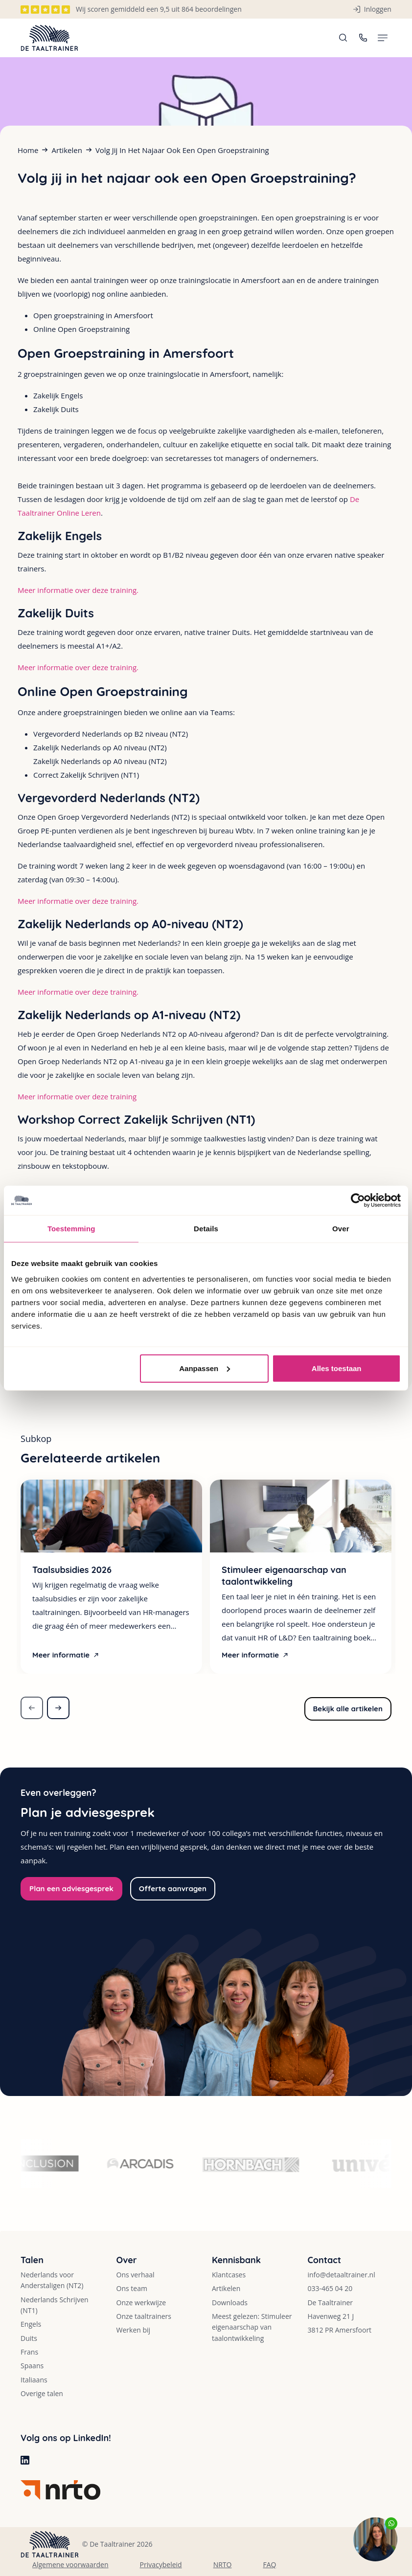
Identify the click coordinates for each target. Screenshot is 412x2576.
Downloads (230, 2302)
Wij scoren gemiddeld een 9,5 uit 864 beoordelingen (159, 9)
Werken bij (133, 2330)
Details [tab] (206, 1228)
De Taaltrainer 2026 (121, 2544)
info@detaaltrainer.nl (341, 2274)
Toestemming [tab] (71, 1228)
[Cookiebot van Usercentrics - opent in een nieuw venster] (358, 1200)
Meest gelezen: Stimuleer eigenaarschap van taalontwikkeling (252, 2327)
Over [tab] (340, 1228)
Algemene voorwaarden (70, 2564)
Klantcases (229, 2274)
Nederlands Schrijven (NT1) (55, 2305)
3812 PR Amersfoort (339, 2330)
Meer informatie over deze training (77, 1096)
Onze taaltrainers (144, 2316)
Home (28, 150)
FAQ (269, 2564)
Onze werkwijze (141, 2302)
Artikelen (66, 150)
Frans (29, 2352)
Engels (31, 2324)
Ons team (131, 2288)
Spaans (32, 2365)
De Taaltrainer (330, 2302)
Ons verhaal (135, 2274)
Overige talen (42, 2393)
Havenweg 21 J (330, 2316)
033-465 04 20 (329, 2288)
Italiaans (34, 2379)
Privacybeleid (161, 2564)
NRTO (222, 2564)
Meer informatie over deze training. (78, 590)
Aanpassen (204, 1368)
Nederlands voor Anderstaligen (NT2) (52, 2280)
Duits (29, 2338)
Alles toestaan (337, 1368)
